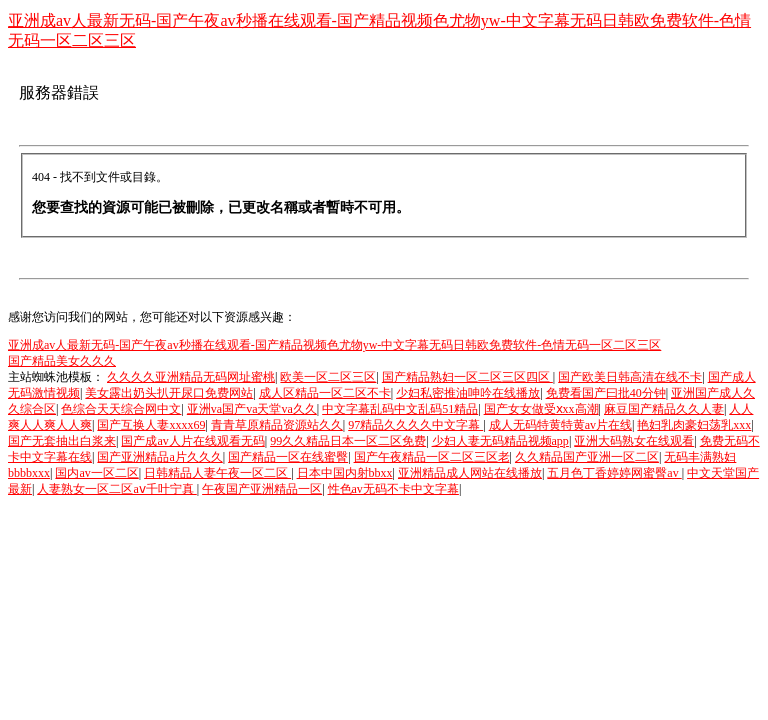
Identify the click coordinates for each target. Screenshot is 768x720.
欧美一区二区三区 (328, 377)
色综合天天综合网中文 (121, 409)
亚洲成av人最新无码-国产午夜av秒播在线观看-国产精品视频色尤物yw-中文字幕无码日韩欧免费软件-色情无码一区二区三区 (334, 345)
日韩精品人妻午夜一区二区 (217, 473)
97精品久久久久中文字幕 (415, 425)
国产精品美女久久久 (62, 361)
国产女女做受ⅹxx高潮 (541, 409)
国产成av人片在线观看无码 (192, 441)
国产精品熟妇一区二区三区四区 (467, 377)
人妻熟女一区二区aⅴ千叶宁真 (116, 489)
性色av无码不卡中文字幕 (393, 489)
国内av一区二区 (96, 473)
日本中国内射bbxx (345, 473)
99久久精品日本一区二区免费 (348, 441)
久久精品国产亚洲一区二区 (587, 457)
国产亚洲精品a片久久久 (159, 457)
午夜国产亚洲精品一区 (262, 489)
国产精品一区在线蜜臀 (288, 457)
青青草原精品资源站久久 (277, 425)
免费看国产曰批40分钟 (606, 393)
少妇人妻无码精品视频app (500, 441)
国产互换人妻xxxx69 (151, 425)
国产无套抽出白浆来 (62, 441)
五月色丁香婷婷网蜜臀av (614, 473)
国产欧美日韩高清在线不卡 (630, 377)
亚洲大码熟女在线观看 (634, 441)
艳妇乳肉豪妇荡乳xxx (694, 425)
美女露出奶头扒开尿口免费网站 (169, 393)
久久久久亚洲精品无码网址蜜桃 (191, 377)
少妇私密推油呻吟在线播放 (468, 393)
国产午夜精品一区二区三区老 (432, 457)
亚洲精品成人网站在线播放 (470, 473)
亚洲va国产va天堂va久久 (252, 409)
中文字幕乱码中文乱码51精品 (400, 409)
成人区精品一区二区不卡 (325, 393)
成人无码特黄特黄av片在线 (560, 425)
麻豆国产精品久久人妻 (664, 409)
